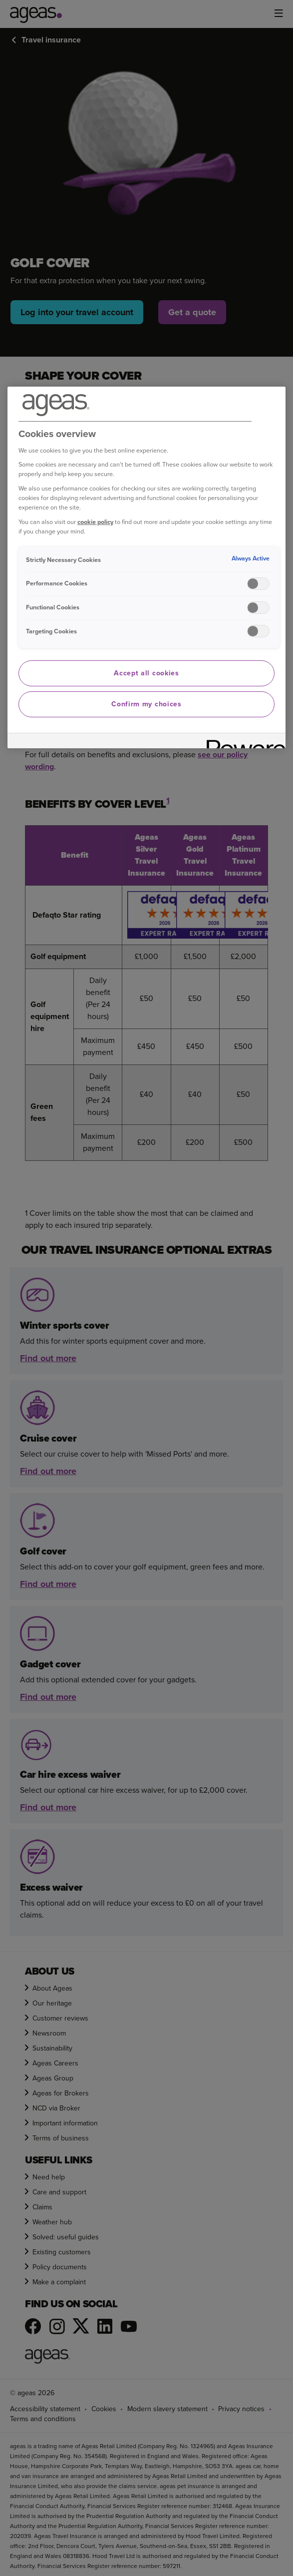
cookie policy (95, 521)
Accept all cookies (146, 673)
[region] (146, 567)
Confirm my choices (146, 704)
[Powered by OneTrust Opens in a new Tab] (243, 742)
